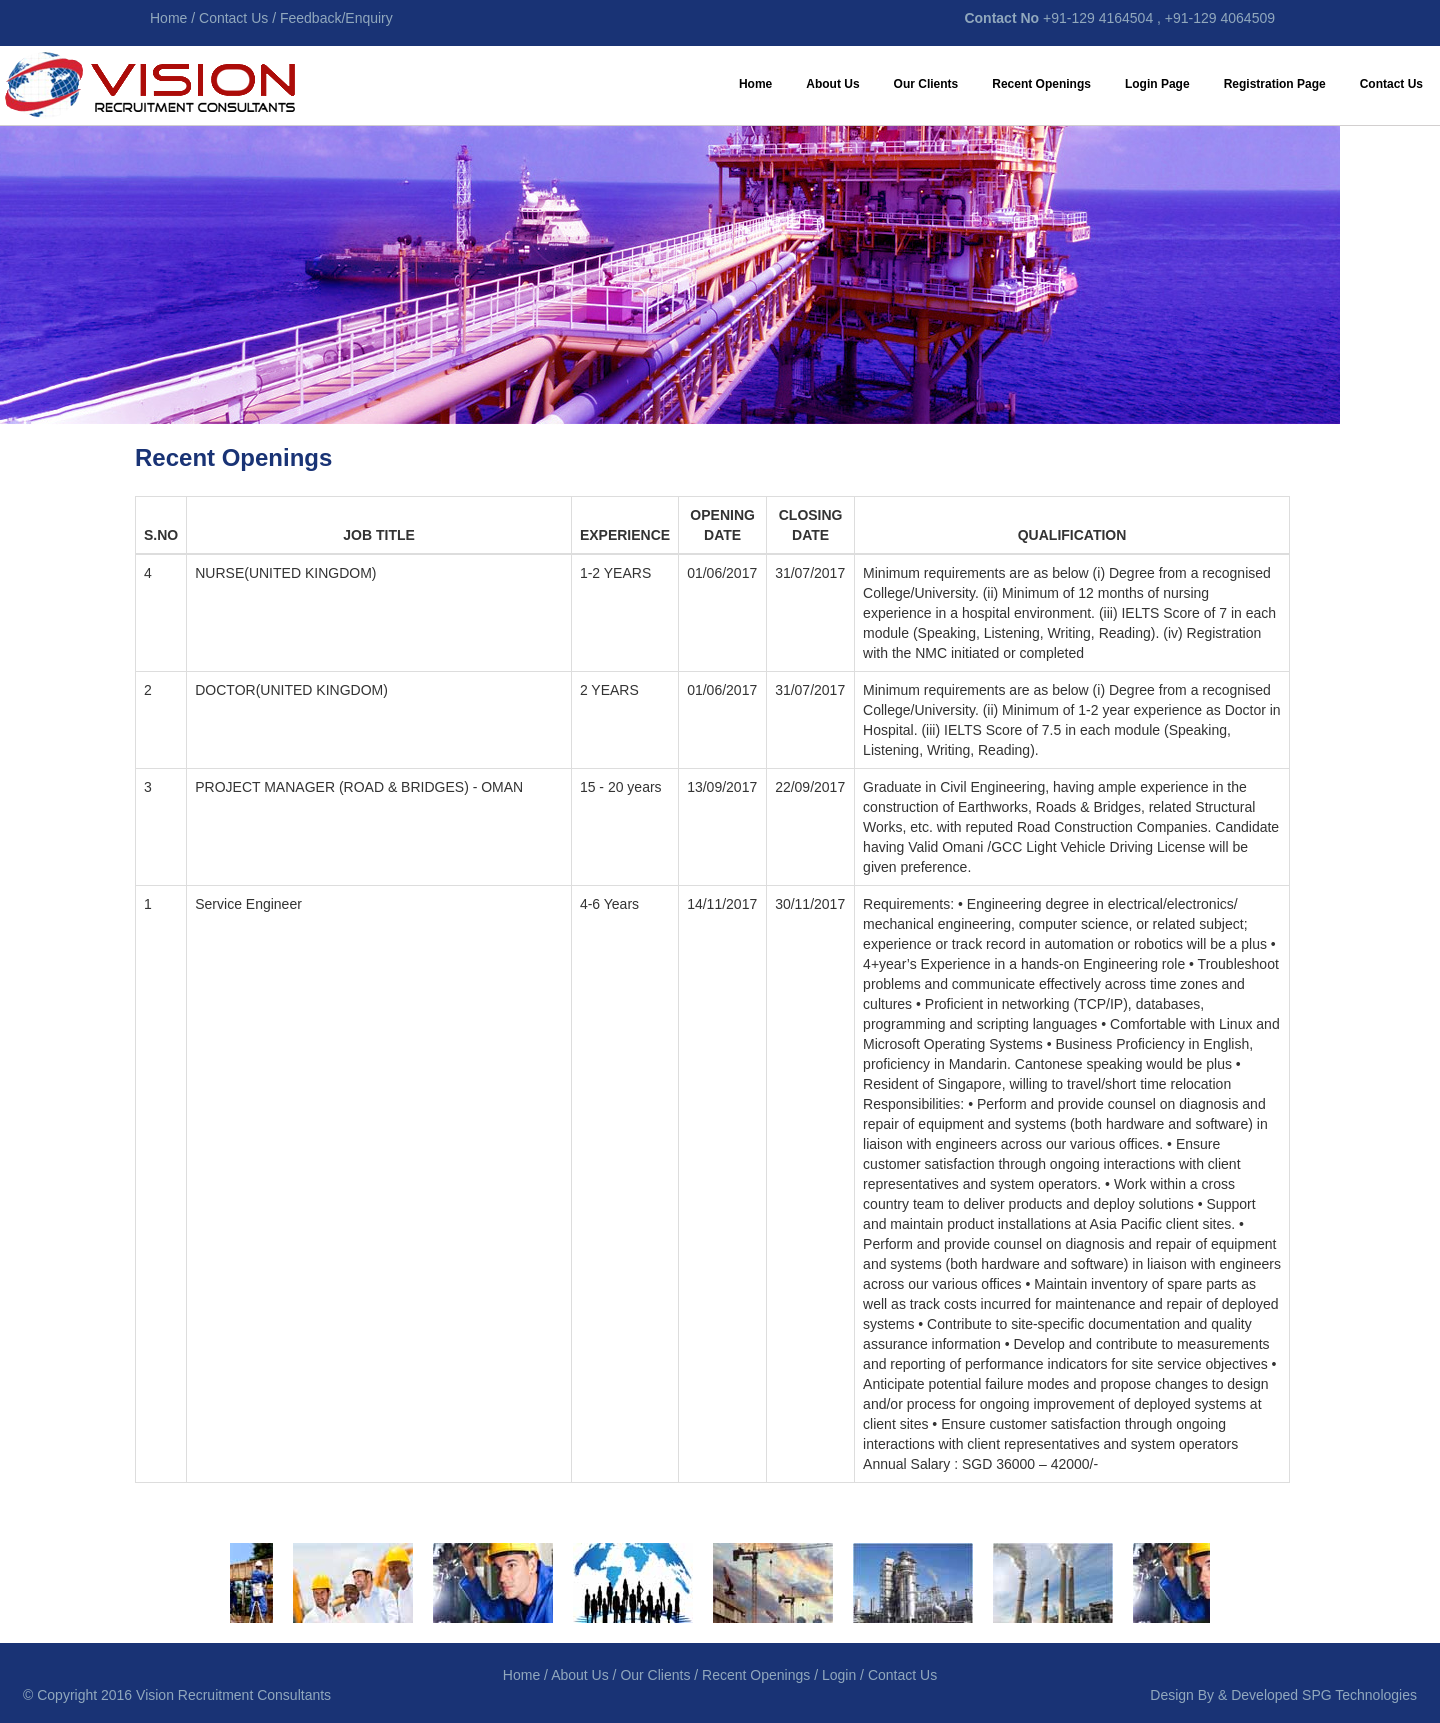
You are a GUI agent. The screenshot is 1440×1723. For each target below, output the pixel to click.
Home (755, 84)
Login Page (1157, 84)
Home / (174, 18)
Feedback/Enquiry (336, 18)
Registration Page (1275, 84)
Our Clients (926, 84)
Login (839, 1675)
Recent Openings (1041, 84)
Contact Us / (237, 18)
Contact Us (1391, 84)
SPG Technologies (1359, 1695)
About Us (832, 84)
